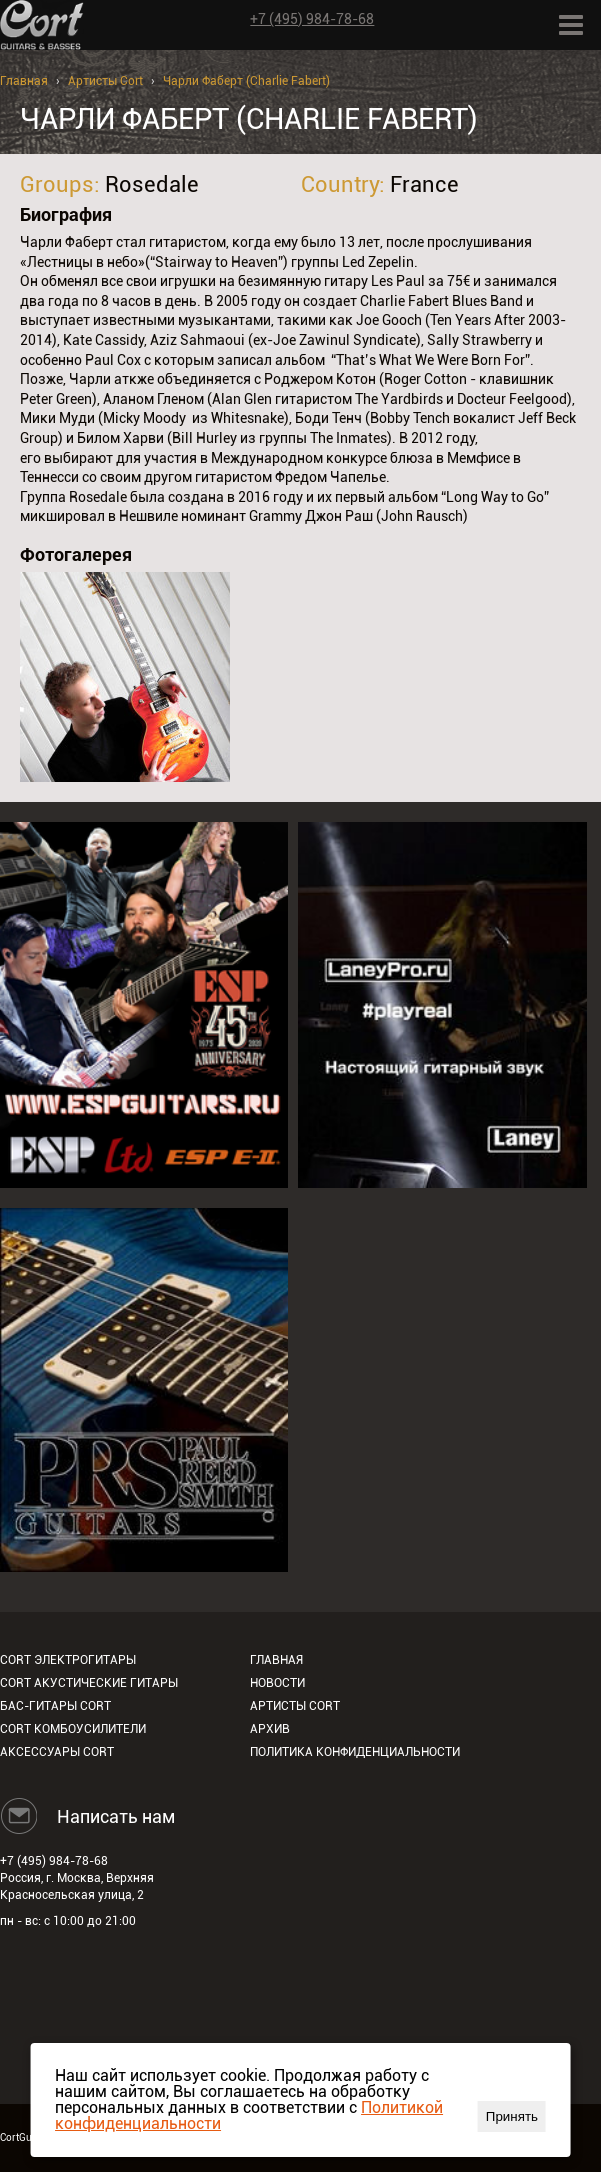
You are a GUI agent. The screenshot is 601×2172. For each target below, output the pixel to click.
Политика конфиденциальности (355, 1752)
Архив (270, 1729)
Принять (512, 2116)
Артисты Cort (105, 81)
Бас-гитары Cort (55, 1706)
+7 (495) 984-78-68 (312, 19)
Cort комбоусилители (73, 1729)
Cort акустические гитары (89, 1683)
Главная (24, 81)
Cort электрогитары (68, 1660)
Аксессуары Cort (57, 1752)
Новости (277, 1683)
